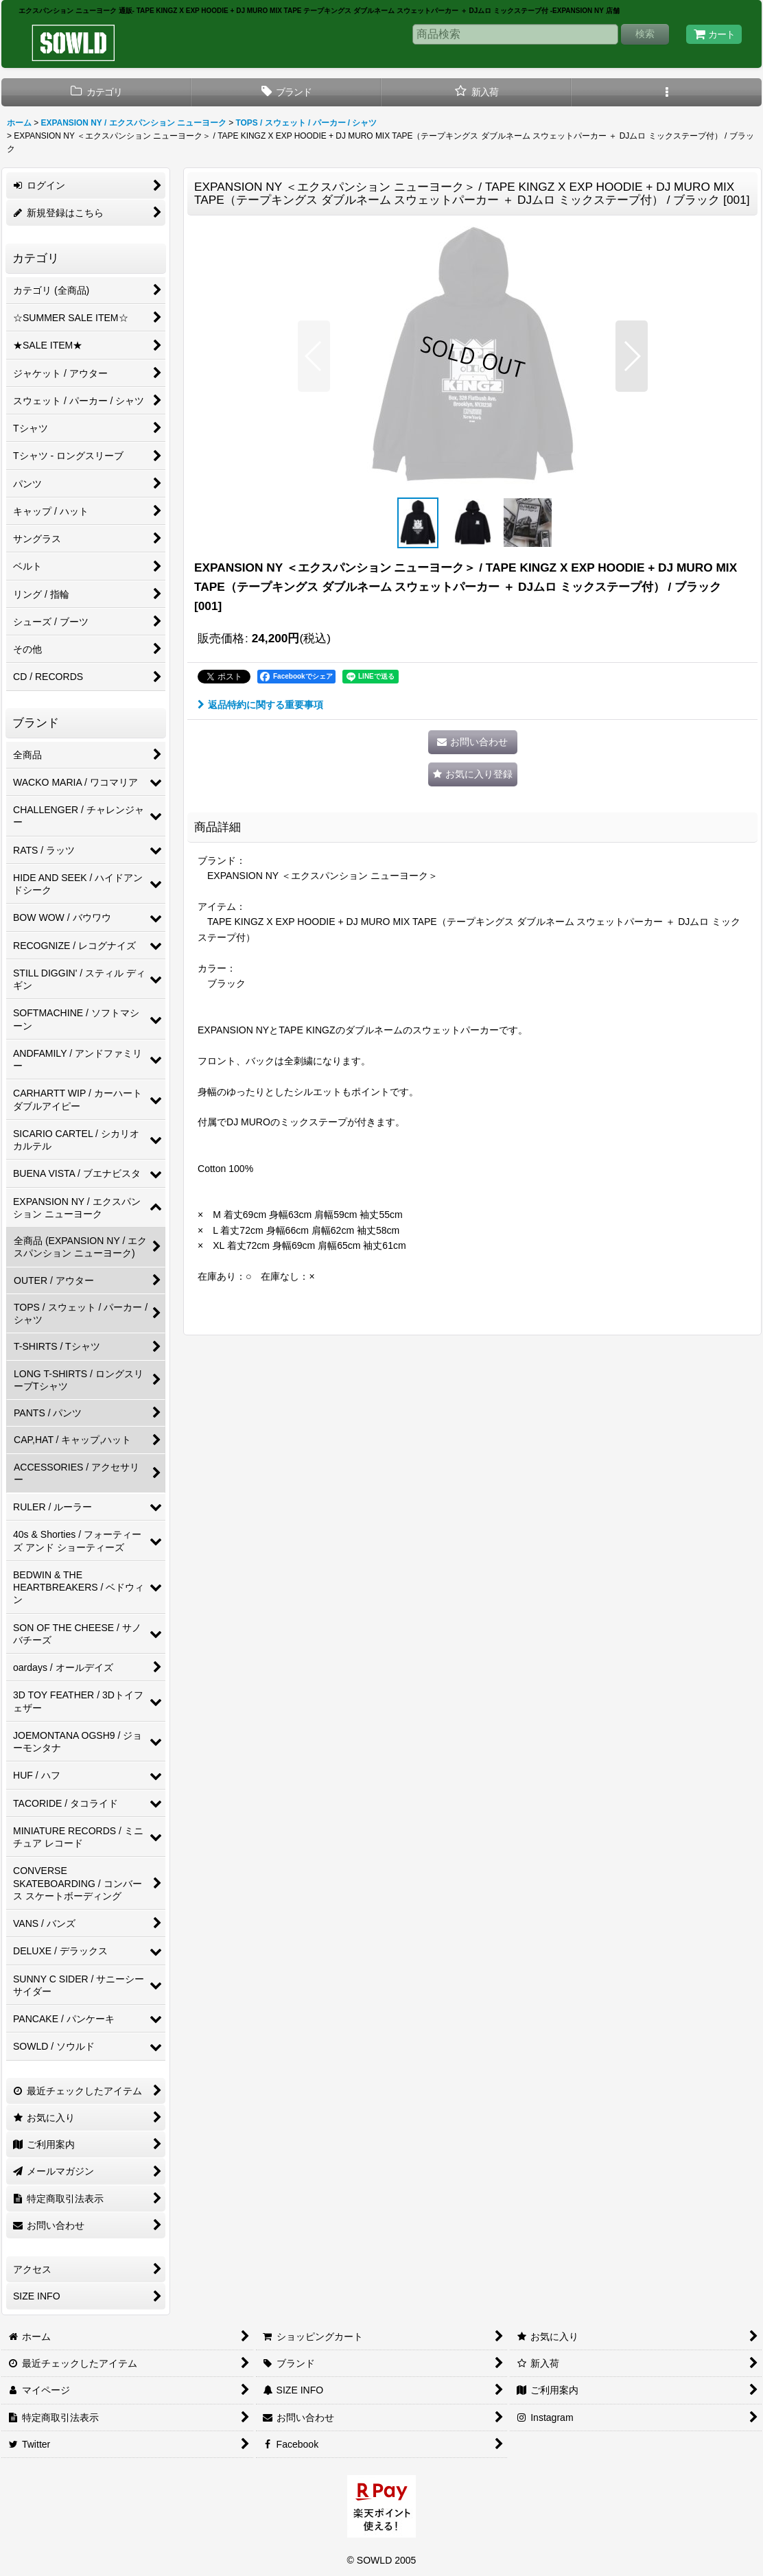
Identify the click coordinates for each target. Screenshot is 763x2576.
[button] (667, 92)
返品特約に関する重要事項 (260, 704)
